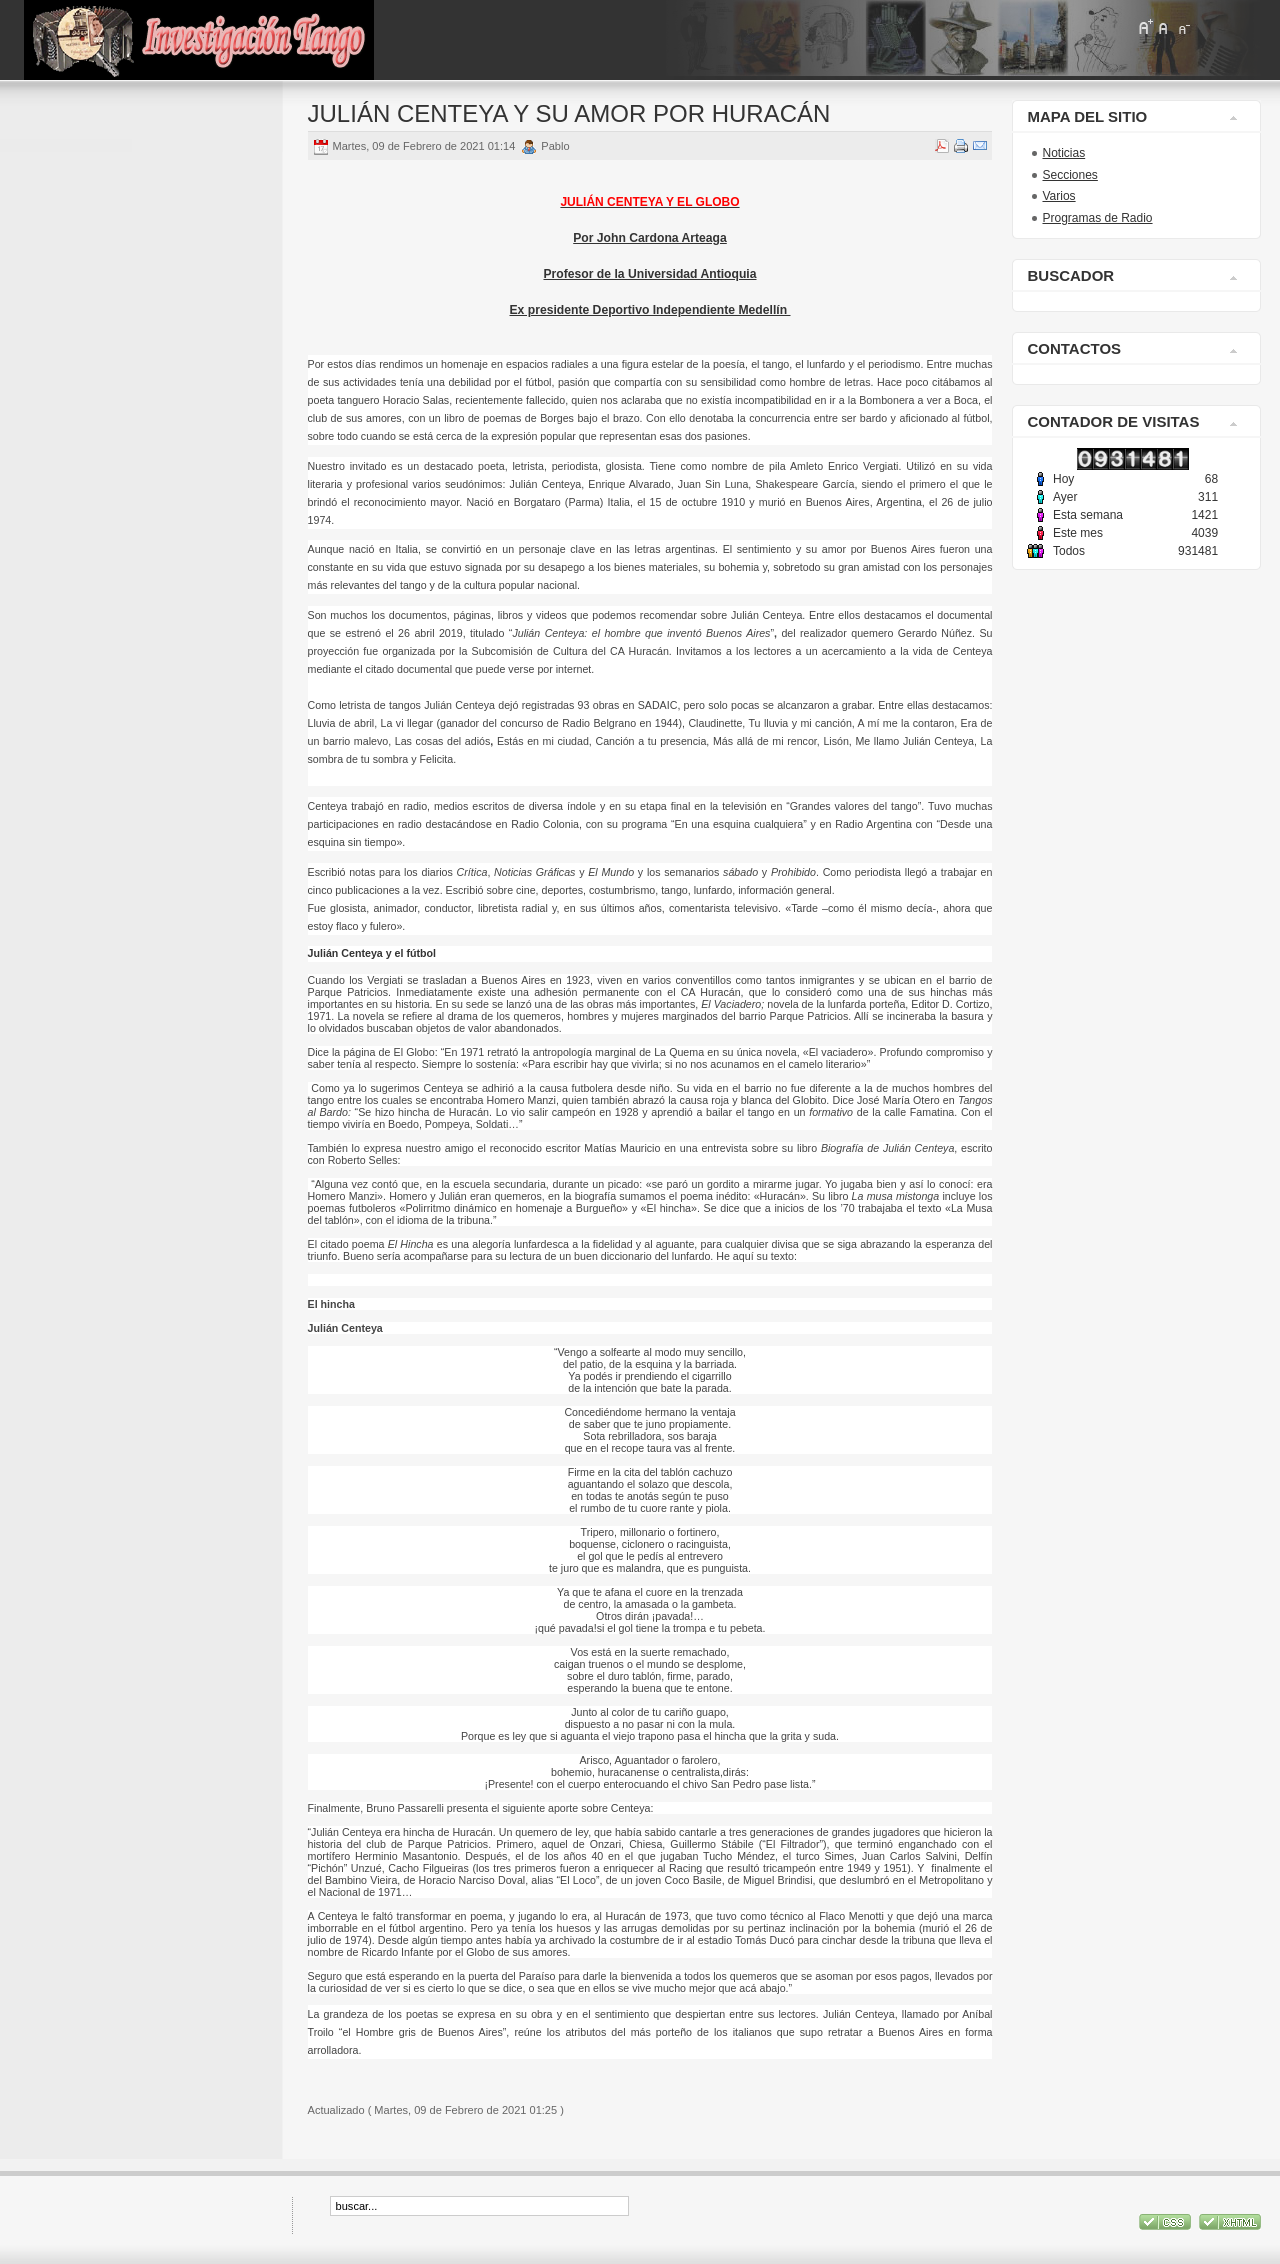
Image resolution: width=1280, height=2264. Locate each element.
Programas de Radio (1097, 218)
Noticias (1063, 153)
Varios (1058, 196)
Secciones (1069, 175)
